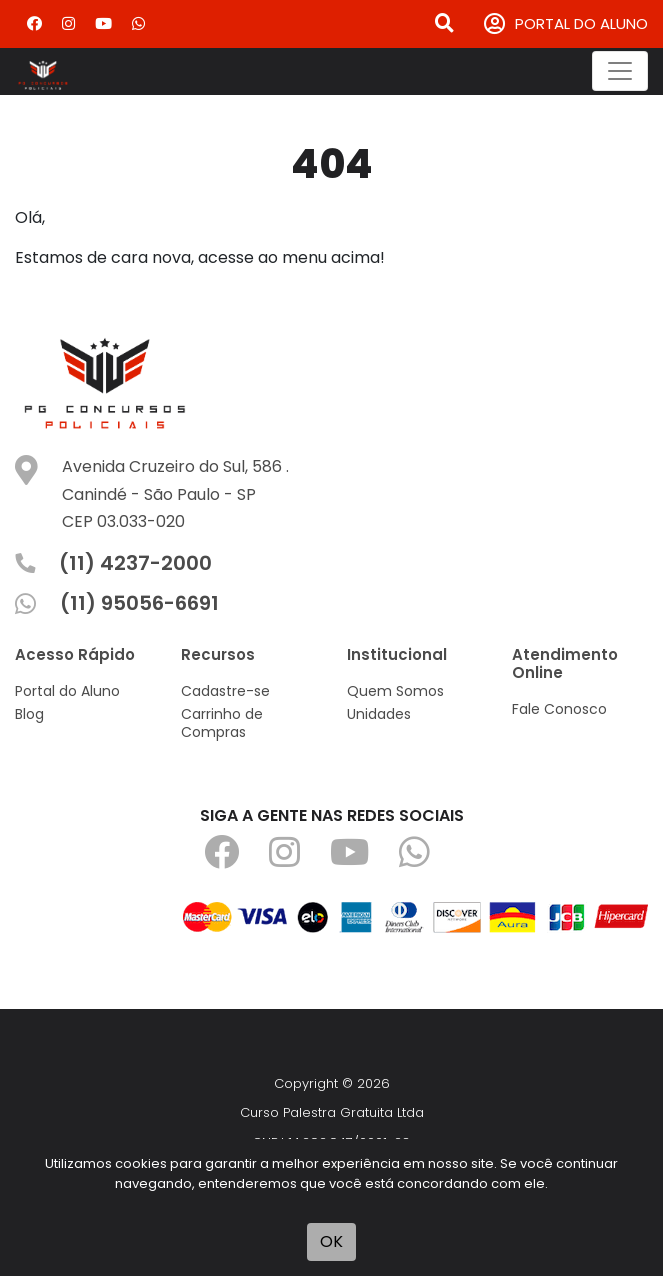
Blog (29, 714)
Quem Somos (395, 691)
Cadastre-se (225, 691)
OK (331, 1241)
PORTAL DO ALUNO (566, 24)
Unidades (379, 714)
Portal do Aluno (67, 691)
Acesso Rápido (75, 654)
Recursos (218, 654)
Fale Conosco (559, 709)
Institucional (397, 654)
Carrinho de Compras (222, 723)
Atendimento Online (565, 663)
